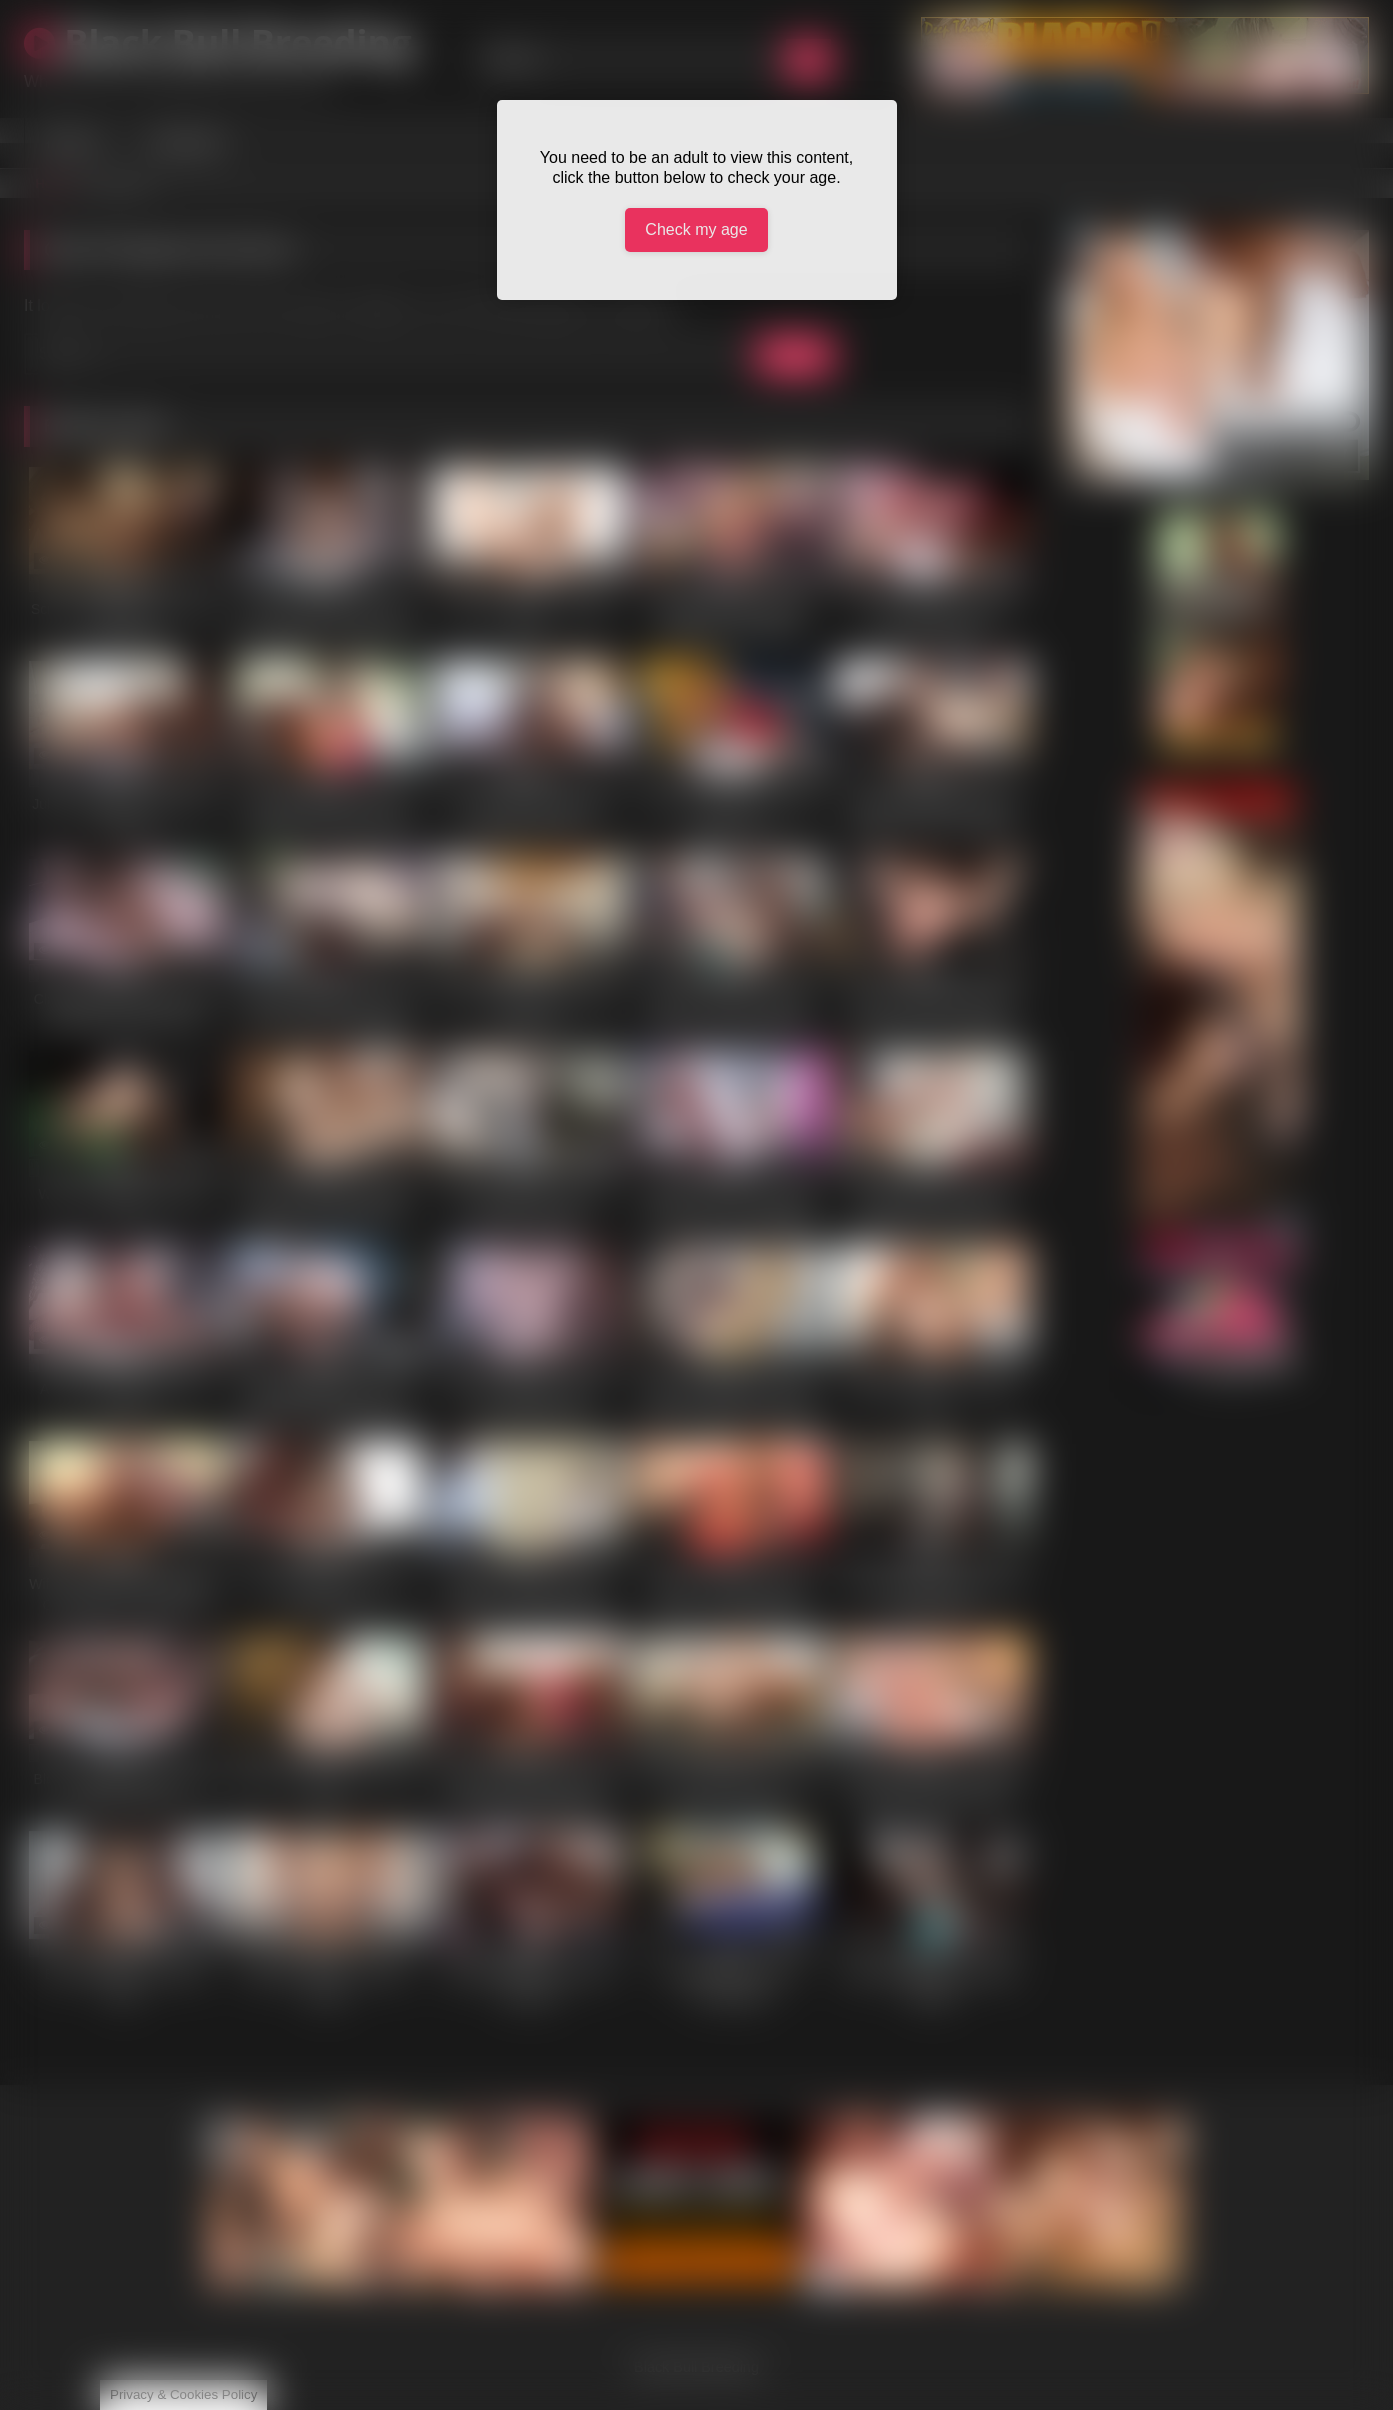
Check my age (696, 229)
